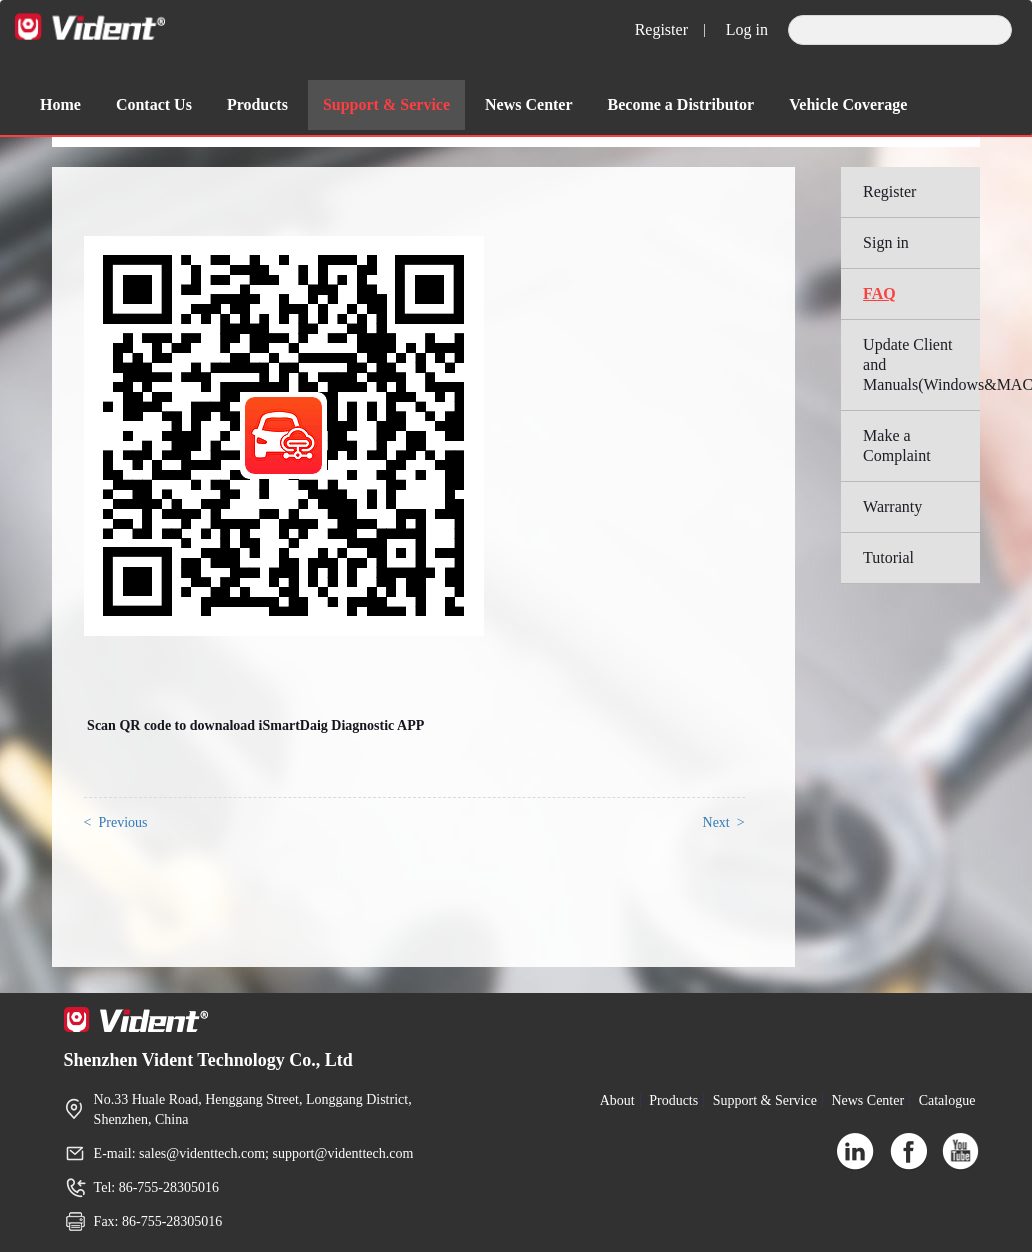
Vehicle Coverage (848, 104)
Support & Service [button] (386, 104)
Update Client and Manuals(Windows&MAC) (921, 364)
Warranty (892, 506)
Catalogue (947, 1100)
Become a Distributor (681, 104)
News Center (529, 104)
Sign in (886, 242)
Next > (724, 822)
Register (661, 29)
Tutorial (888, 557)
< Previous (116, 822)
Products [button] (257, 104)
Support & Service (765, 1100)
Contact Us (154, 104)
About (617, 1100)
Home (60, 104)
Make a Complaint (897, 445)
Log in (747, 29)
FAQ (879, 293)
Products (673, 1100)
